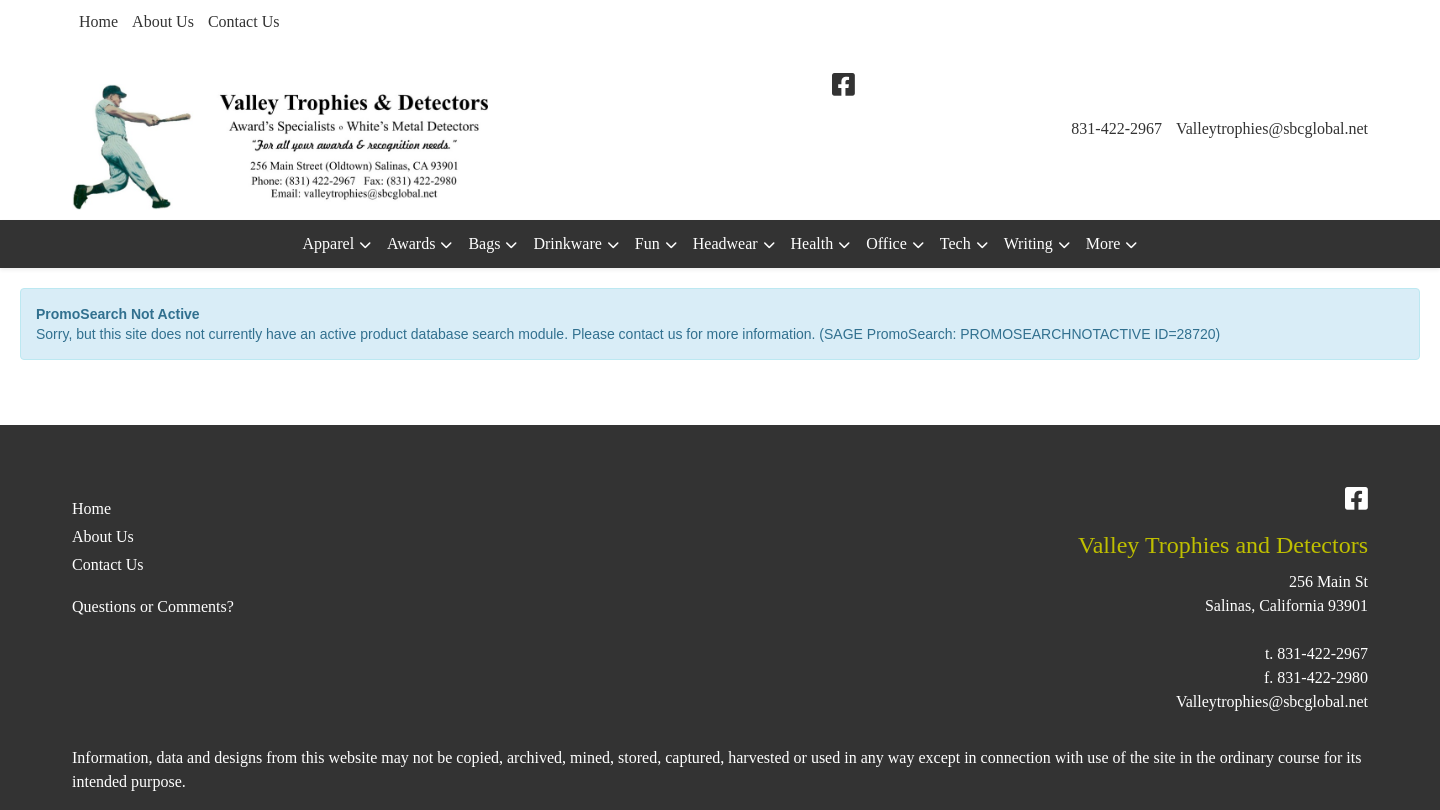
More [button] (1103, 243)
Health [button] (812, 243)
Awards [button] (411, 243)
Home (98, 21)
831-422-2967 (1116, 128)
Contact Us (244, 21)
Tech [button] (955, 243)
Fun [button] (647, 243)
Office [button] (886, 243)
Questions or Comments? (153, 606)
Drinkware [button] (567, 243)
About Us (163, 21)
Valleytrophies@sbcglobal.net (1272, 128)
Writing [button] (1028, 243)
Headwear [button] (725, 243)
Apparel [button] (329, 243)
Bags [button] (484, 243)
